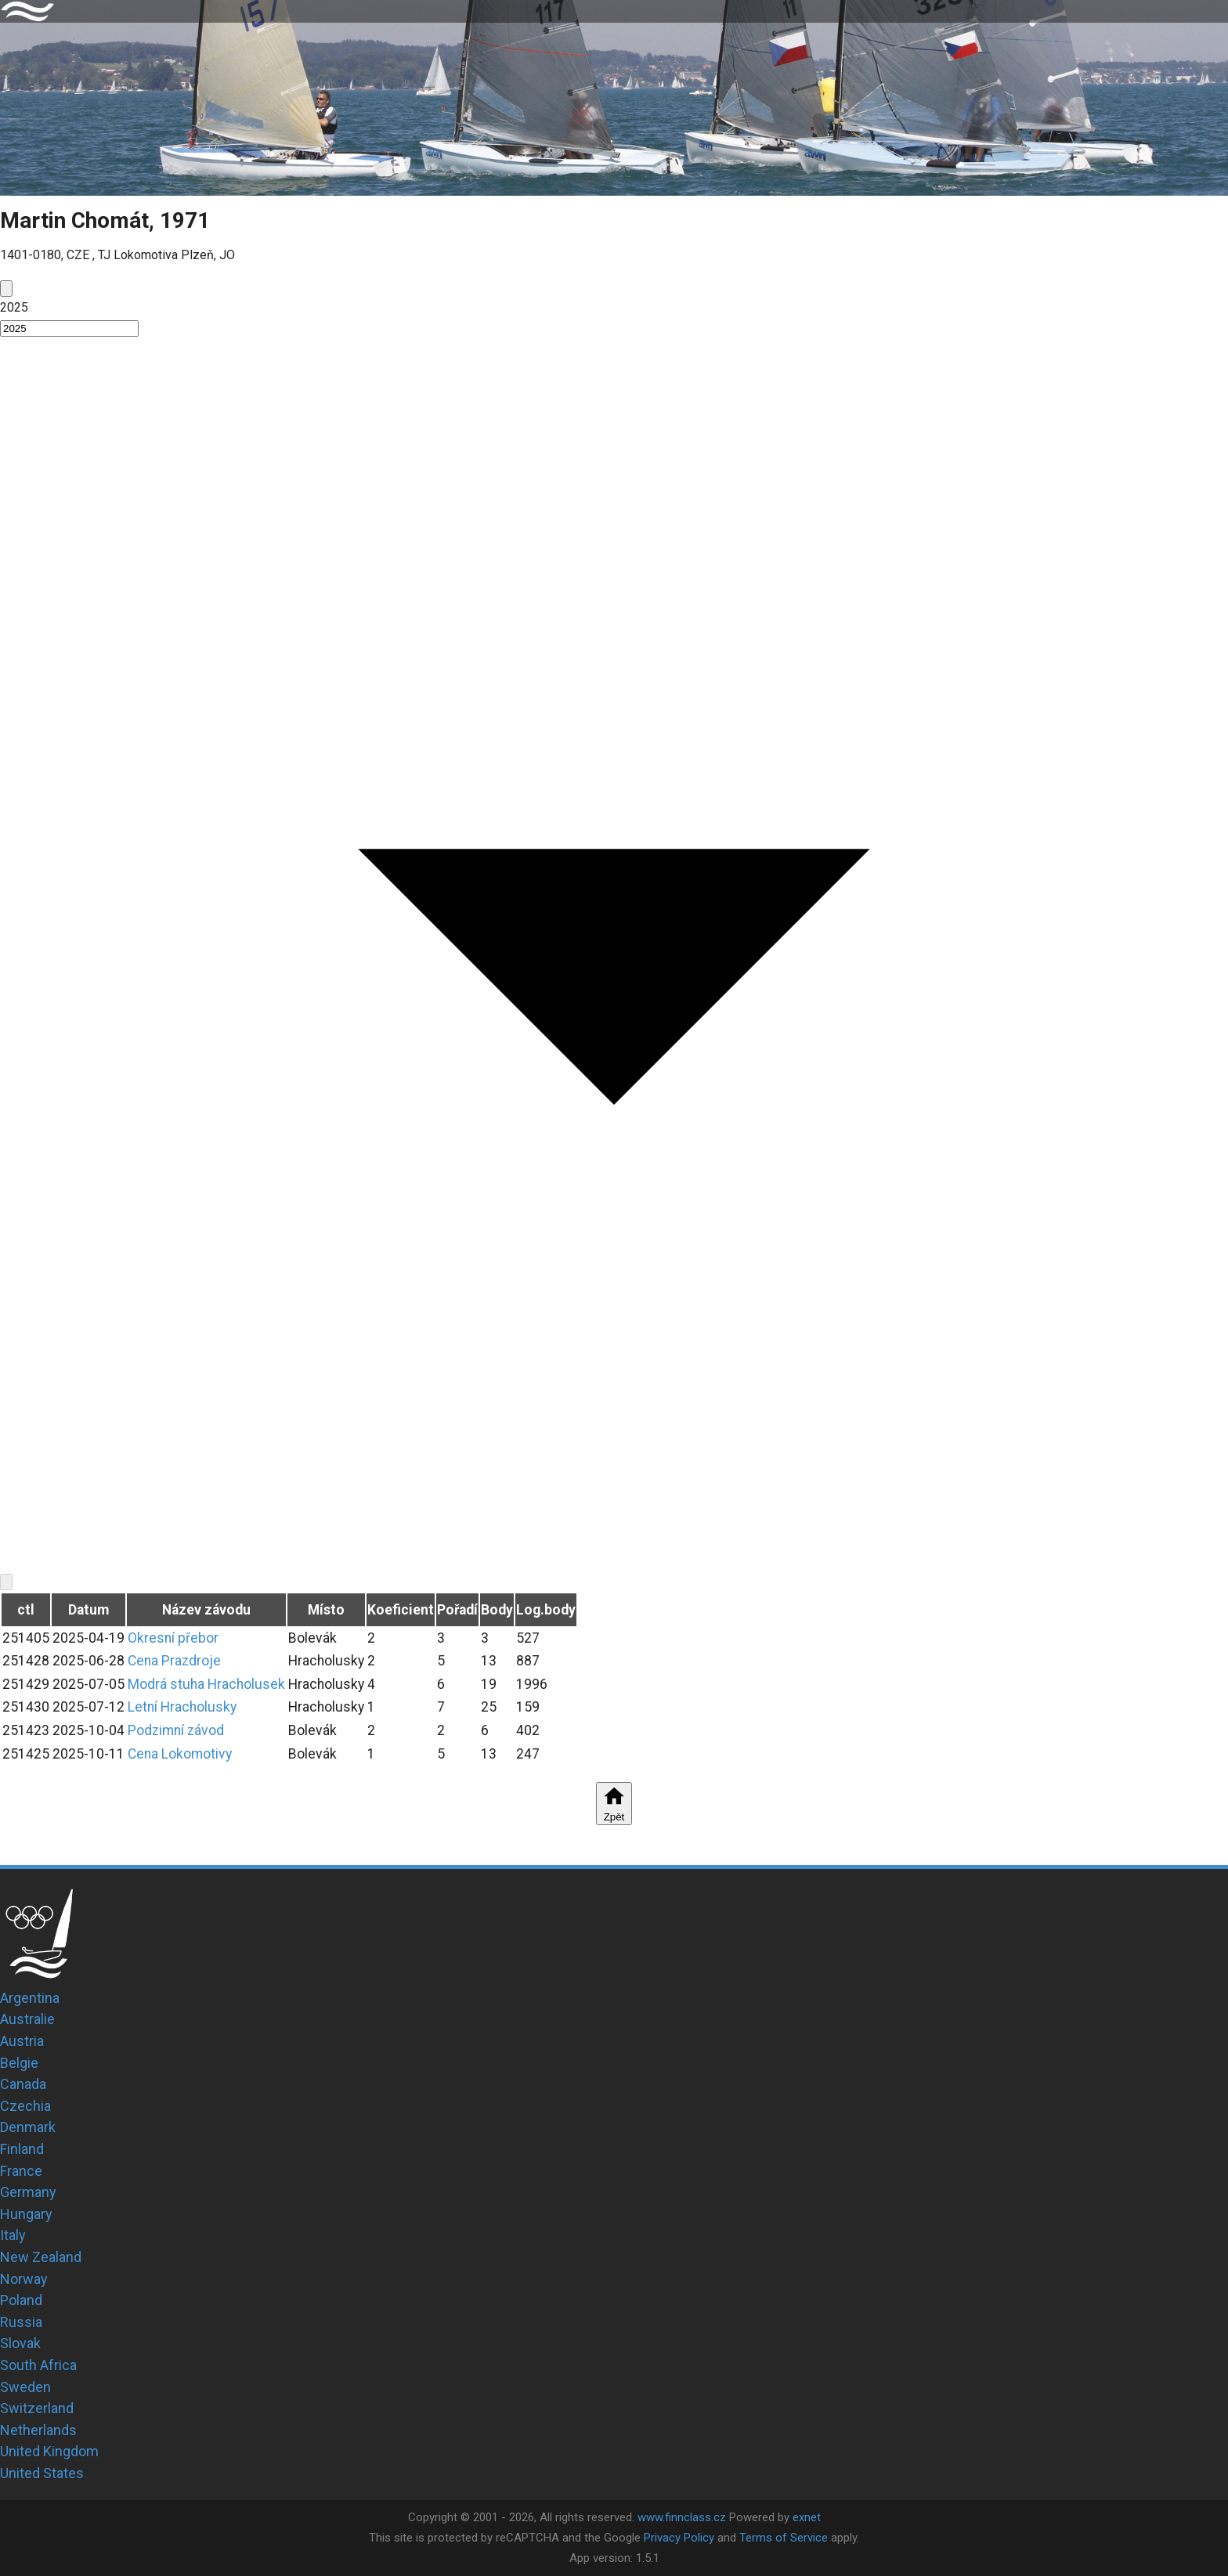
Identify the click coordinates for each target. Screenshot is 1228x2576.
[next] (6, 1582)
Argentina (30, 1998)
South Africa (38, 2365)
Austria (22, 2041)
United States (42, 2473)
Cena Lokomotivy (180, 1754)
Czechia (25, 2106)
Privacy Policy (679, 2538)
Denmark (28, 2127)
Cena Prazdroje (174, 1661)
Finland (22, 2149)
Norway (24, 2279)
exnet (807, 2517)
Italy (13, 2235)
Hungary (26, 2214)
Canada (23, 2084)
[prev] (6, 288)
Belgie (19, 2063)
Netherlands (38, 2430)
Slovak (20, 2343)
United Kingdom (49, 2451)
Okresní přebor (173, 1638)
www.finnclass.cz (681, 2517)
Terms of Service (783, 2538)
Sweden (25, 2387)
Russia (21, 2322)
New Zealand (40, 2257)
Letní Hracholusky (182, 1707)
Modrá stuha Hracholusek (206, 1684)
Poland (21, 2300)
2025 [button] (14, 307)
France (21, 2171)
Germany (28, 2192)
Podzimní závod (176, 1730)
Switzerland (37, 2408)
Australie (27, 2019)
